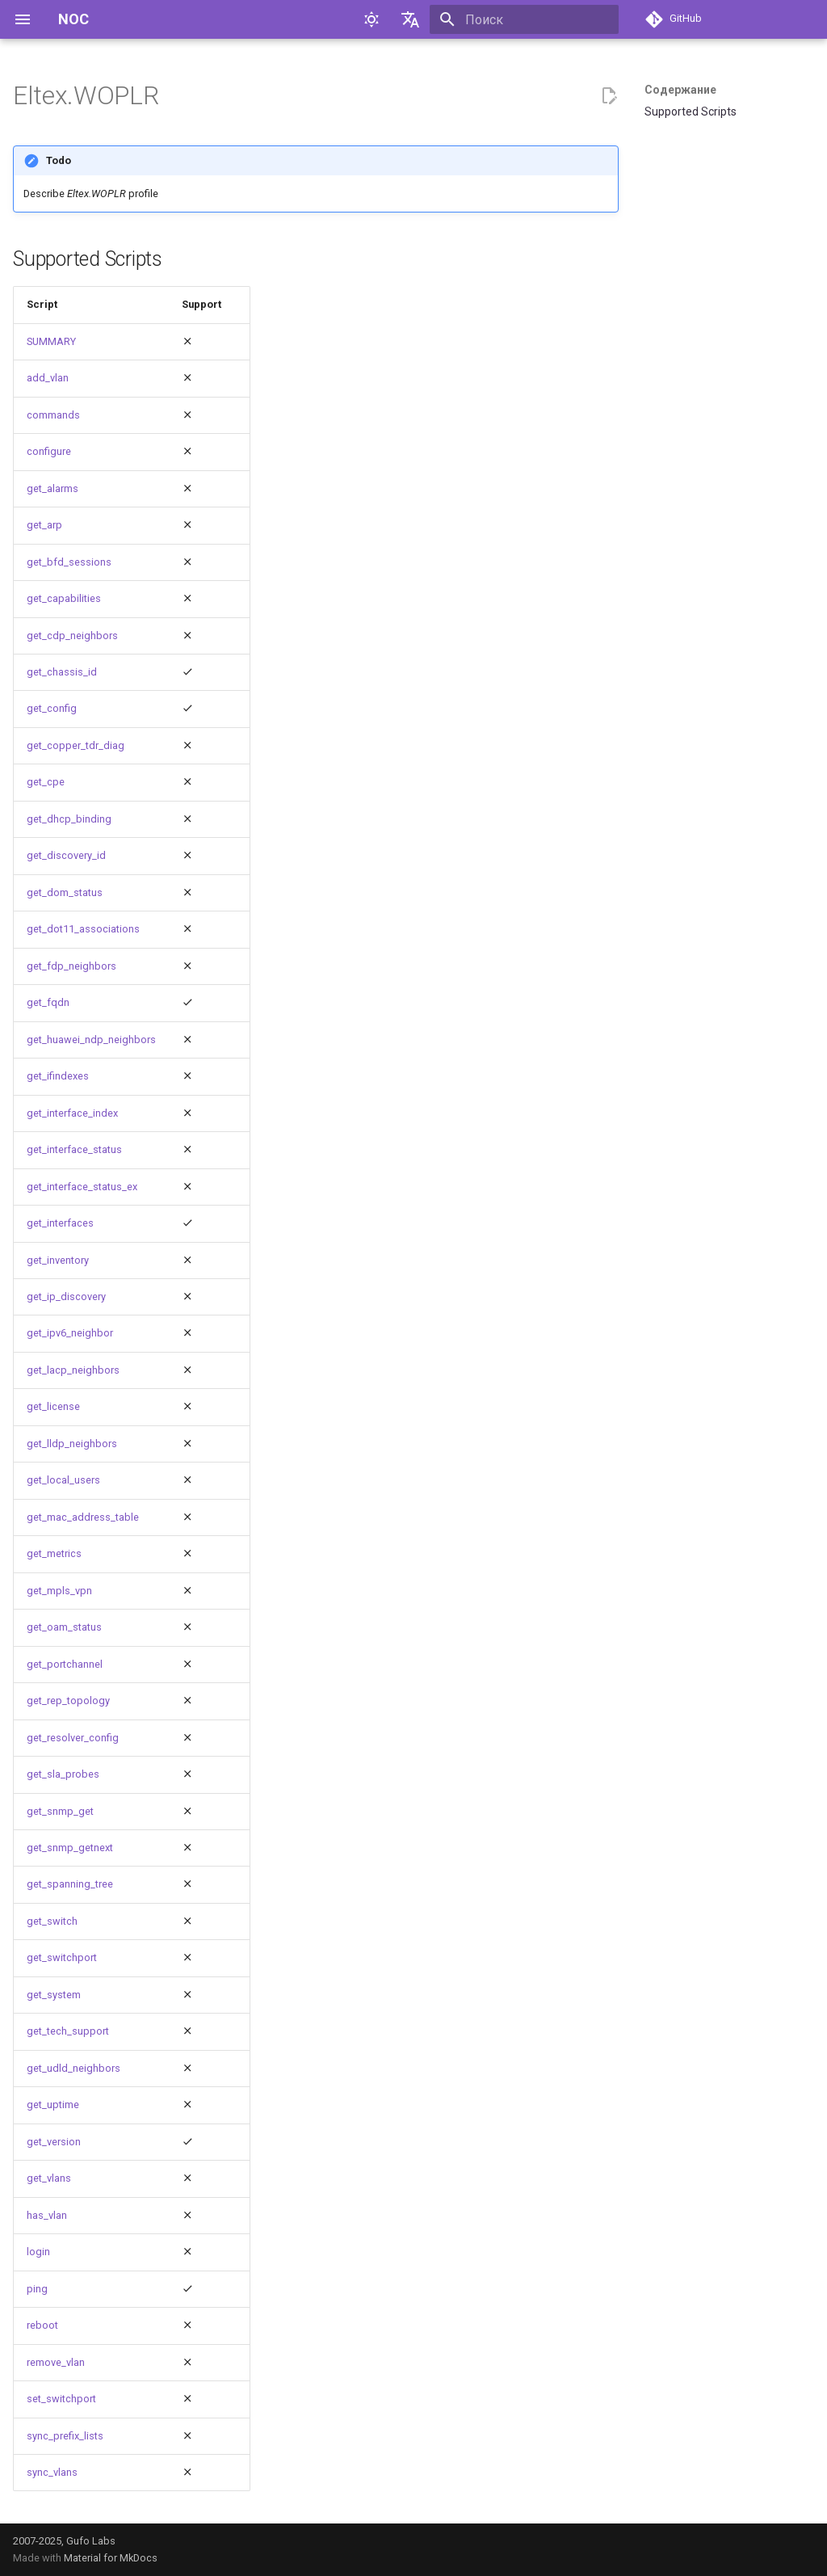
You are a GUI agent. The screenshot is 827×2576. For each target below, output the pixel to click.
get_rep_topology (68, 1700)
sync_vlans (52, 2472)
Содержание (680, 89)
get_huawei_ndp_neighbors (91, 1039)
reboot (42, 2325)
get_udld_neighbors (73, 2068)
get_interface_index (72, 1113)
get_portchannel (65, 1664)
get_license (53, 1406)
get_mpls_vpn (59, 1591)
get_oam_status (64, 1627)
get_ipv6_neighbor (70, 1333)
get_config (52, 708)
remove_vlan (56, 2362)
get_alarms (52, 488)
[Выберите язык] (410, 19)
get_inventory (58, 1260)
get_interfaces (60, 1223)
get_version (54, 2142)
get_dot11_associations (83, 929)
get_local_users (63, 1480)
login (38, 2252)
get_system (54, 1995)
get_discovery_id (66, 855)
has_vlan (47, 2215)
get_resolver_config (73, 1738)
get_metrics (54, 1553)
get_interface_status (74, 1149)
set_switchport (61, 2399)
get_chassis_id (62, 672)
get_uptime (53, 2104)
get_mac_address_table (83, 1517)
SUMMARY (51, 341)
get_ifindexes (58, 1076)
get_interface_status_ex (82, 1187)
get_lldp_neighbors (72, 1443)
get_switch (52, 1921)
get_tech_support (68, 2031)
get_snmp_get (60, 1811)
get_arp (44, 525)
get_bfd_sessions (69, 562)
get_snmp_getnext (70, 1848)
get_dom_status (65, 892)
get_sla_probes (63, 1774)
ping (37, 2289)
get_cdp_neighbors (72, 635)
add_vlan (48, 378)
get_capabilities (64, 598)
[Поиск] (524, 19)
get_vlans (49, 2178)
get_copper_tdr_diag (75, 745)
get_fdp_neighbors (71, 966)
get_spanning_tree (70, 1884)
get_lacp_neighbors (73, 1370)
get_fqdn (48, 1002)
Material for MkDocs (110, 2558)
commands (53, 415)
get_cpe (46, 782)
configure (49, 451)
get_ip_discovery (66, 1296)
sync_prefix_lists (65, 2436)
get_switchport (62, 1957)
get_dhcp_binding (69, 819)
